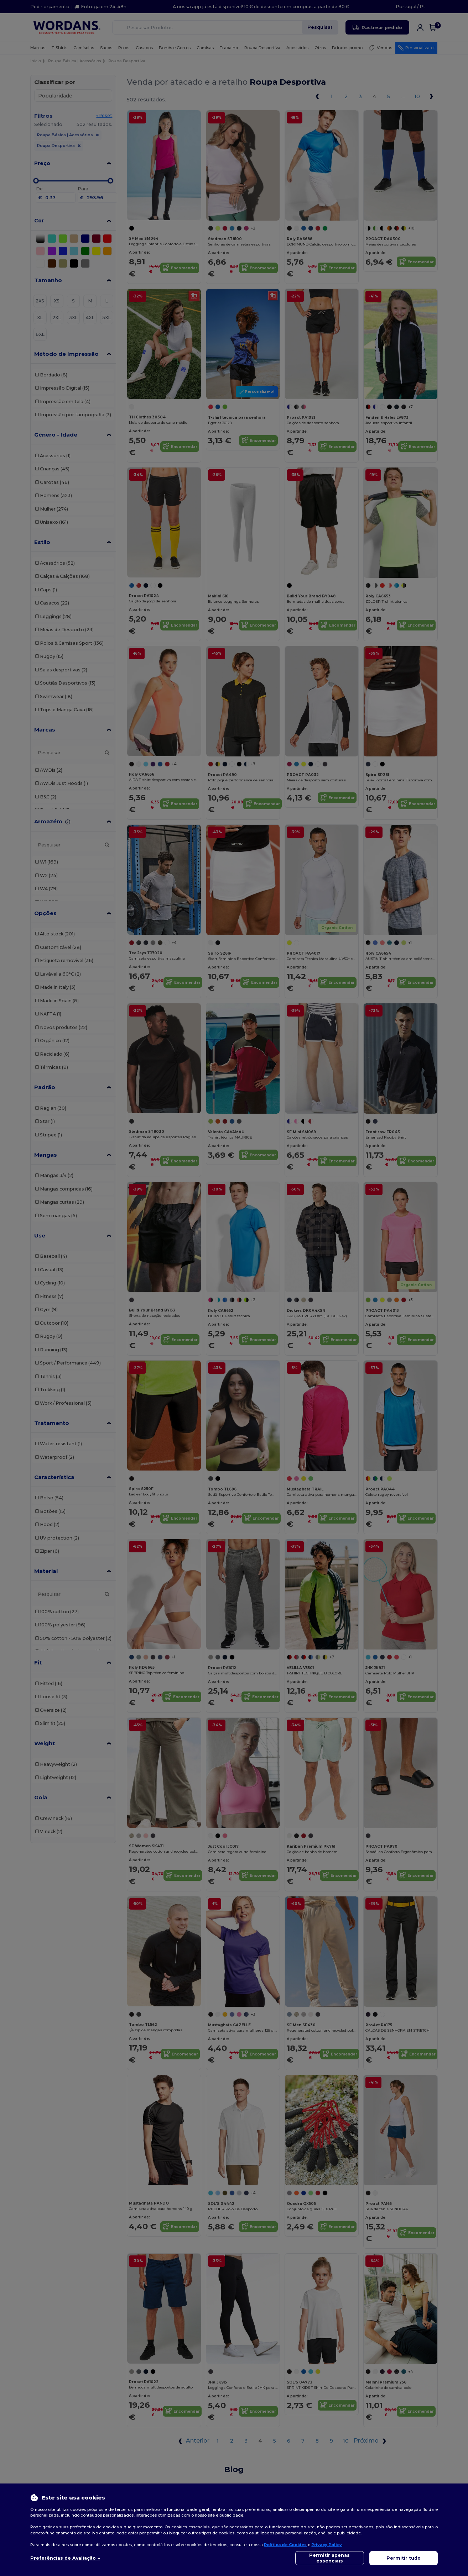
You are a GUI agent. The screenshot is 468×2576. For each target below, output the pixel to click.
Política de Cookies (285, 2544)
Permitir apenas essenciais (329, 2558)
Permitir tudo (403, 2558)
